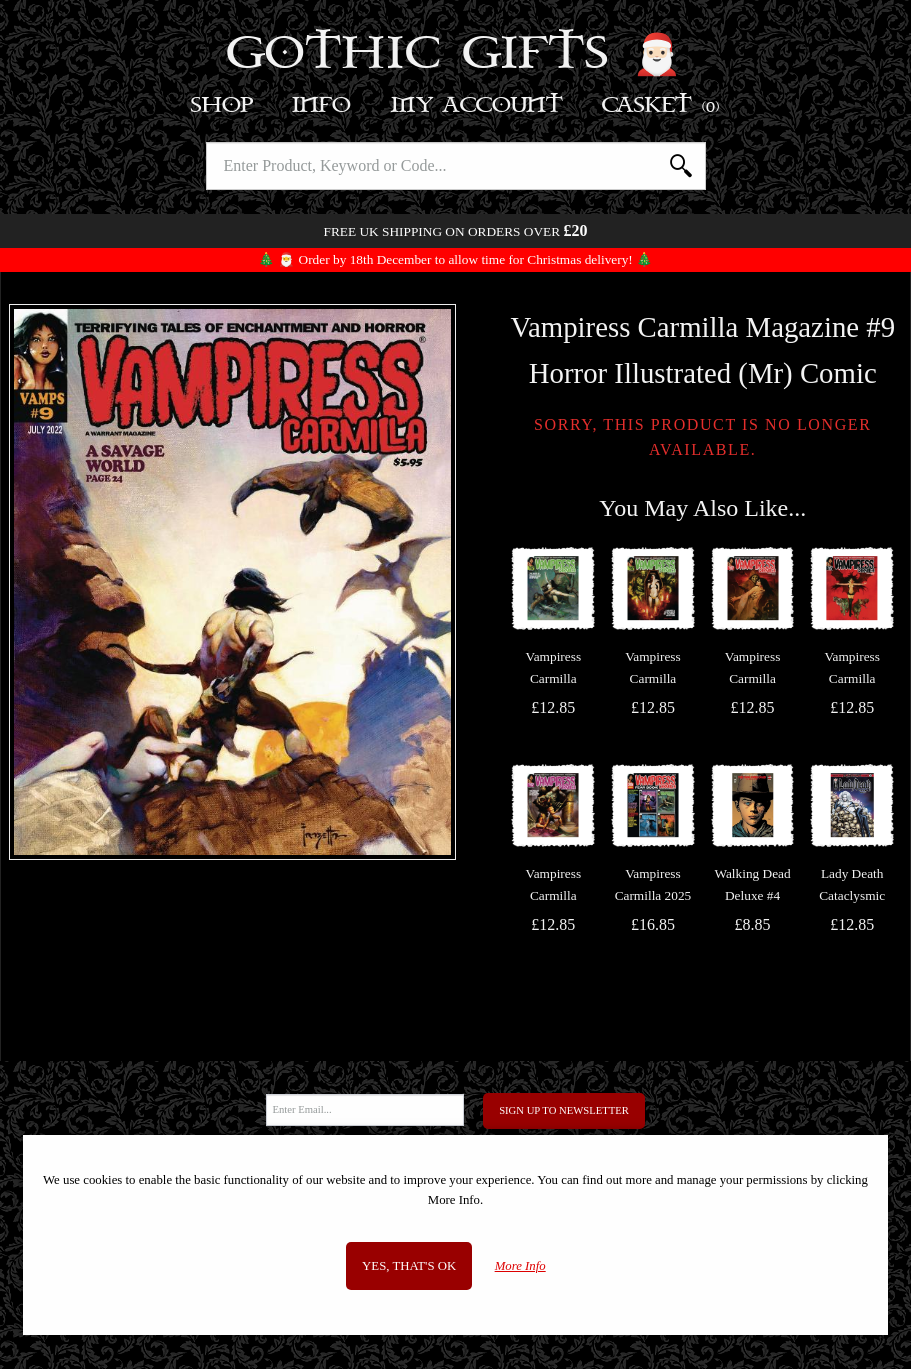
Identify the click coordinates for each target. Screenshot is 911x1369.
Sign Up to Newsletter (564, 1110)
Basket (661, 105)
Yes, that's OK (409, 1266)
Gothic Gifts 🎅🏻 (455, 55)
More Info (520, 1266)
